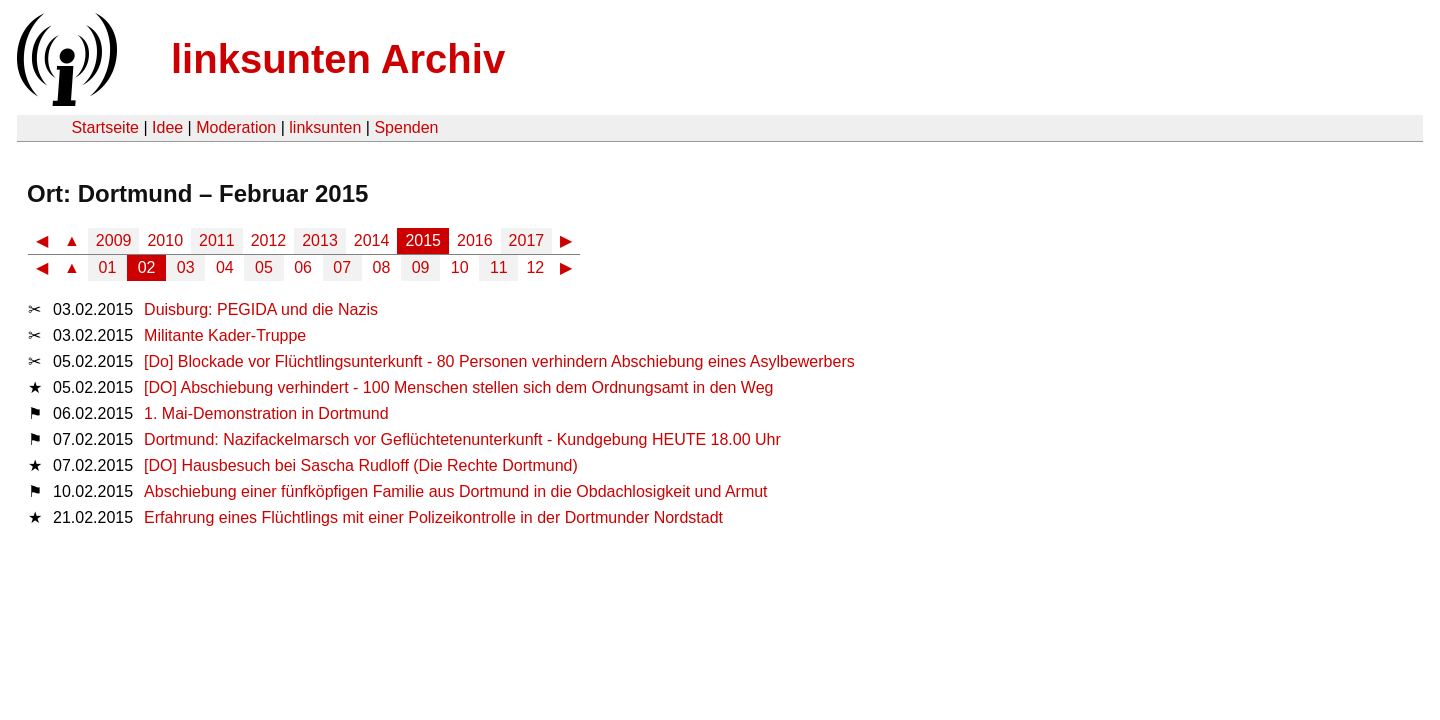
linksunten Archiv (338, 59)
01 (108, 267)
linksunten (325, 127)
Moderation (236, 127)
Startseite (105, 127)
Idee (167, 127)
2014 (372, 240)
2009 (114, 240)
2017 (527, 240)
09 (421, 267)
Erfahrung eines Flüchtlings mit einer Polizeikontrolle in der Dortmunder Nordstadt (433, 517)
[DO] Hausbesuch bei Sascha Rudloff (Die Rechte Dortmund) (361, 465)
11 (499, 267)
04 (225, 267)
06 (303, 267)
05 (264, 267)
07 (342, 267)
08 (382, 267)
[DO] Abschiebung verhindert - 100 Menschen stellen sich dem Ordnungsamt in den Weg (458, 387)
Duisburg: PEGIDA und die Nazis (261, 309)
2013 (320, 240)
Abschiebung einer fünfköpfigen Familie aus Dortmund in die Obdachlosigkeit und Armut (455, 491)
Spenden (406, 127)
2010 (165, 240)
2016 (475, 240)
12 (535, 267)
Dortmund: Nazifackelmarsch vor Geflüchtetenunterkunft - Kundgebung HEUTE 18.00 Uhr (462, 439)
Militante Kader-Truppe (225, 335)
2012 (269, 240)
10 (460, 267)
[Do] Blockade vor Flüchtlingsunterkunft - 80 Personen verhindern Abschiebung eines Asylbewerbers (499, 361)
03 (186, 267)
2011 (217, 240)
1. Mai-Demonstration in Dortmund (266, 413)
